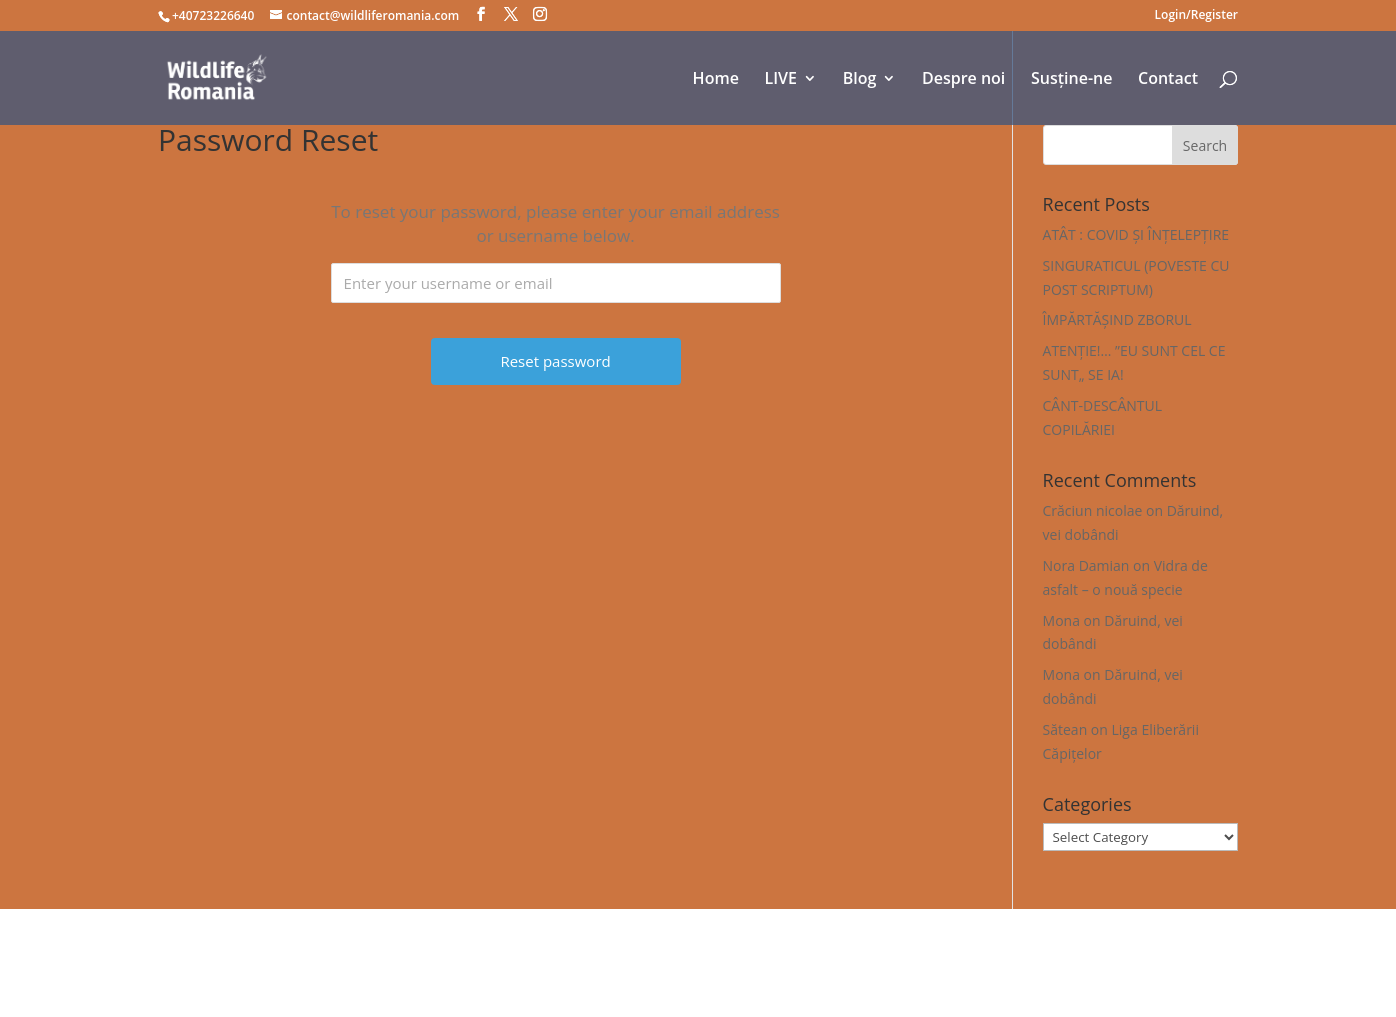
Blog (860, 80)
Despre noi (963, 80)
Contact (1168, 80)
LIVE (781, 80)
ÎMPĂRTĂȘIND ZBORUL (1117, 319)
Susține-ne (1071, 80)
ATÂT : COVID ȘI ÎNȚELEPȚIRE (1136, 234)
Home (716, 80)
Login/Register (1196, 16)
